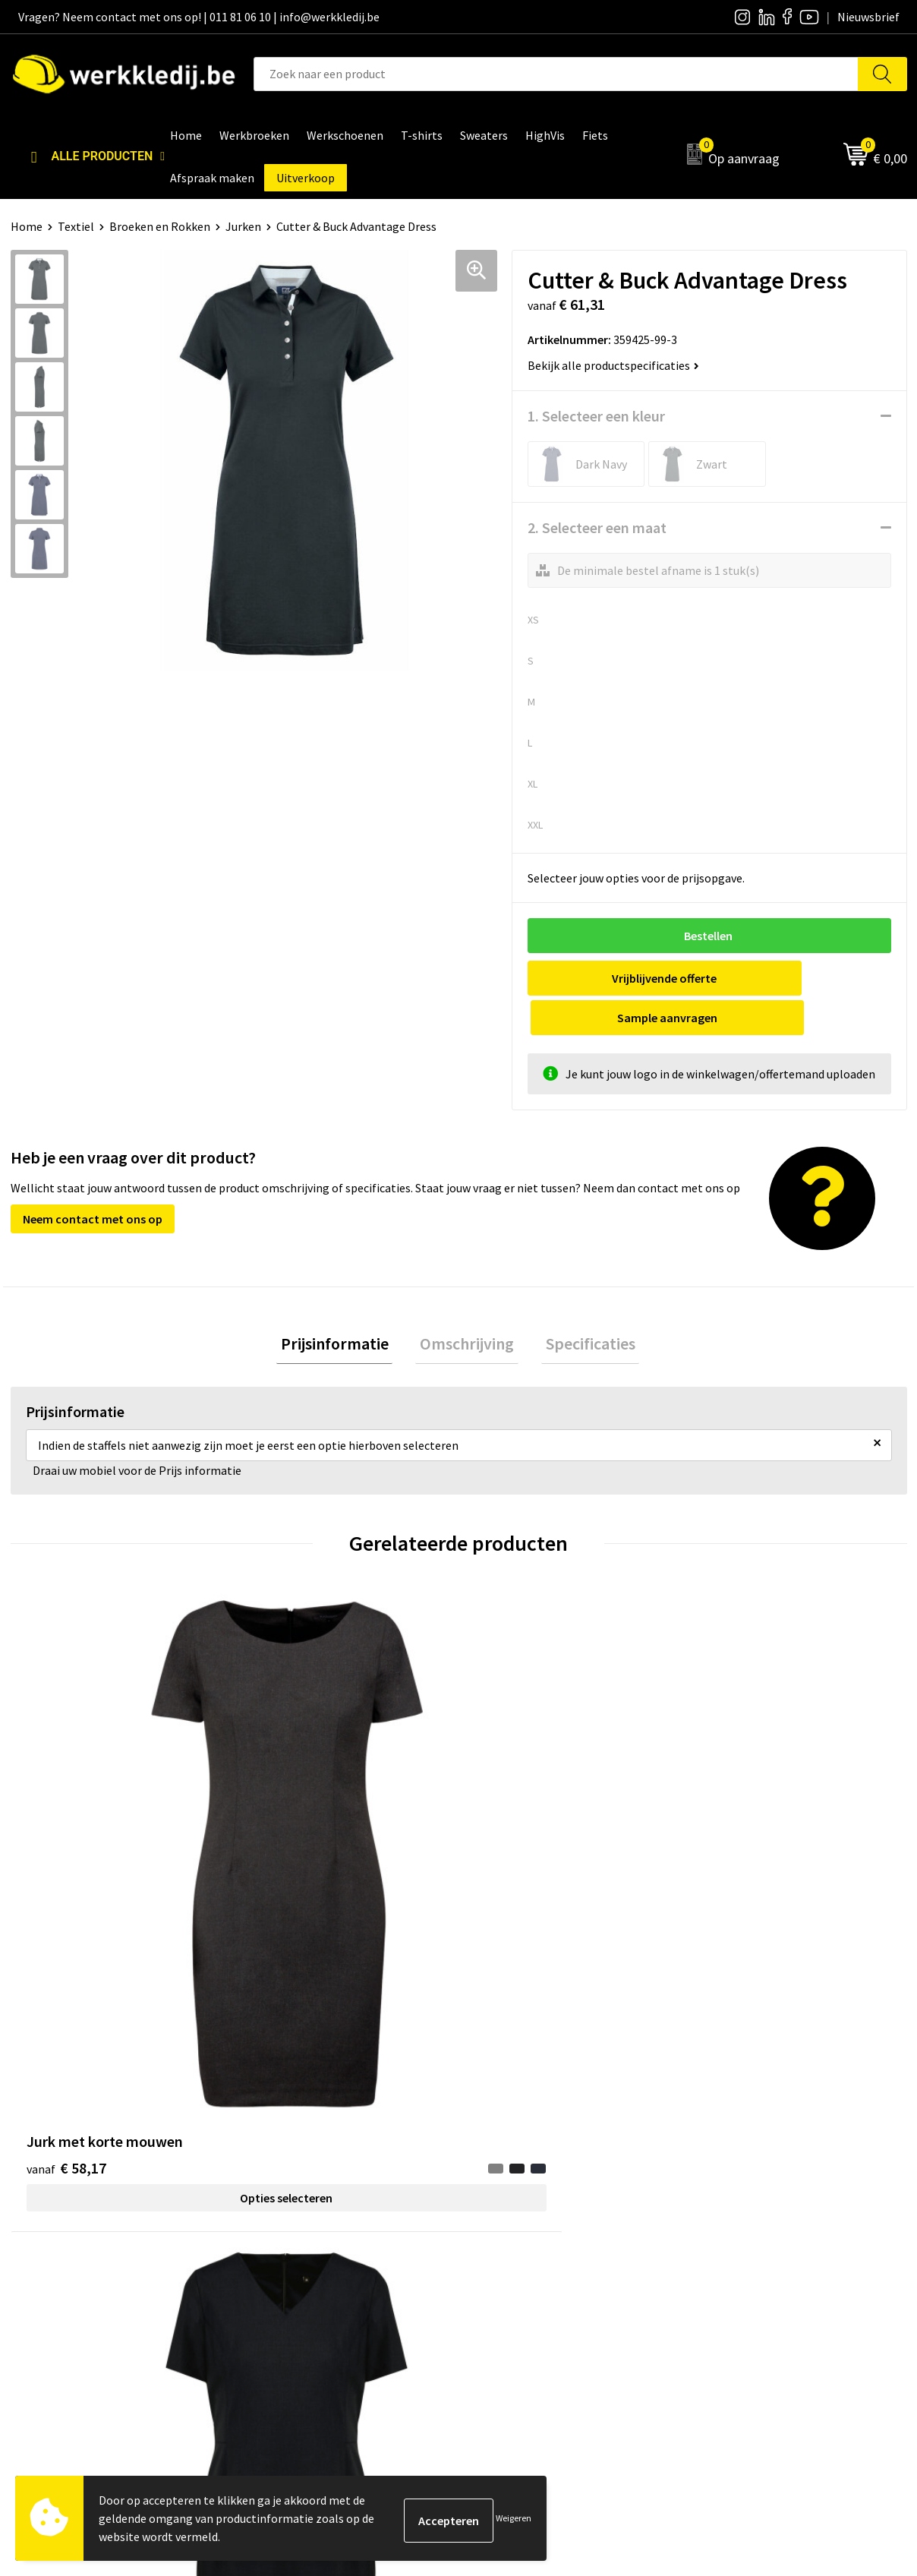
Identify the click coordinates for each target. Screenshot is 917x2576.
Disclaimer (727, 2187)
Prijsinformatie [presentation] (343, 1306)
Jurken (243, 226)
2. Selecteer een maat (597, 527)
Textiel (76, 226)
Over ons (500, 2187)
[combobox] (556, 74)
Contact (276, 2187)
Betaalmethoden (744, 2210)
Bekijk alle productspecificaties (613, 365)
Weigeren (513, 2518)
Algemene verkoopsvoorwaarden (340, 2256)
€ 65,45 (290, 1804)
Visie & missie (512, 2233)
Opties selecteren (122, 1834)
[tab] (343, 1306)
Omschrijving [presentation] (467, 1306)
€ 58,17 (66, 1804)
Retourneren (732, 2233)
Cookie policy (289, 2233)
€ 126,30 (742, 1804)
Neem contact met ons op (92, 1179)
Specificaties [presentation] (581, 1306)
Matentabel (508, 2256)
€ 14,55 (514, 1804)
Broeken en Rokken (159, 226)
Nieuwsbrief (508, 2210)
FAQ (265, 2279)
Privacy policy (290, 2210)
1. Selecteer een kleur (596, 415)
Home (27, 226)
